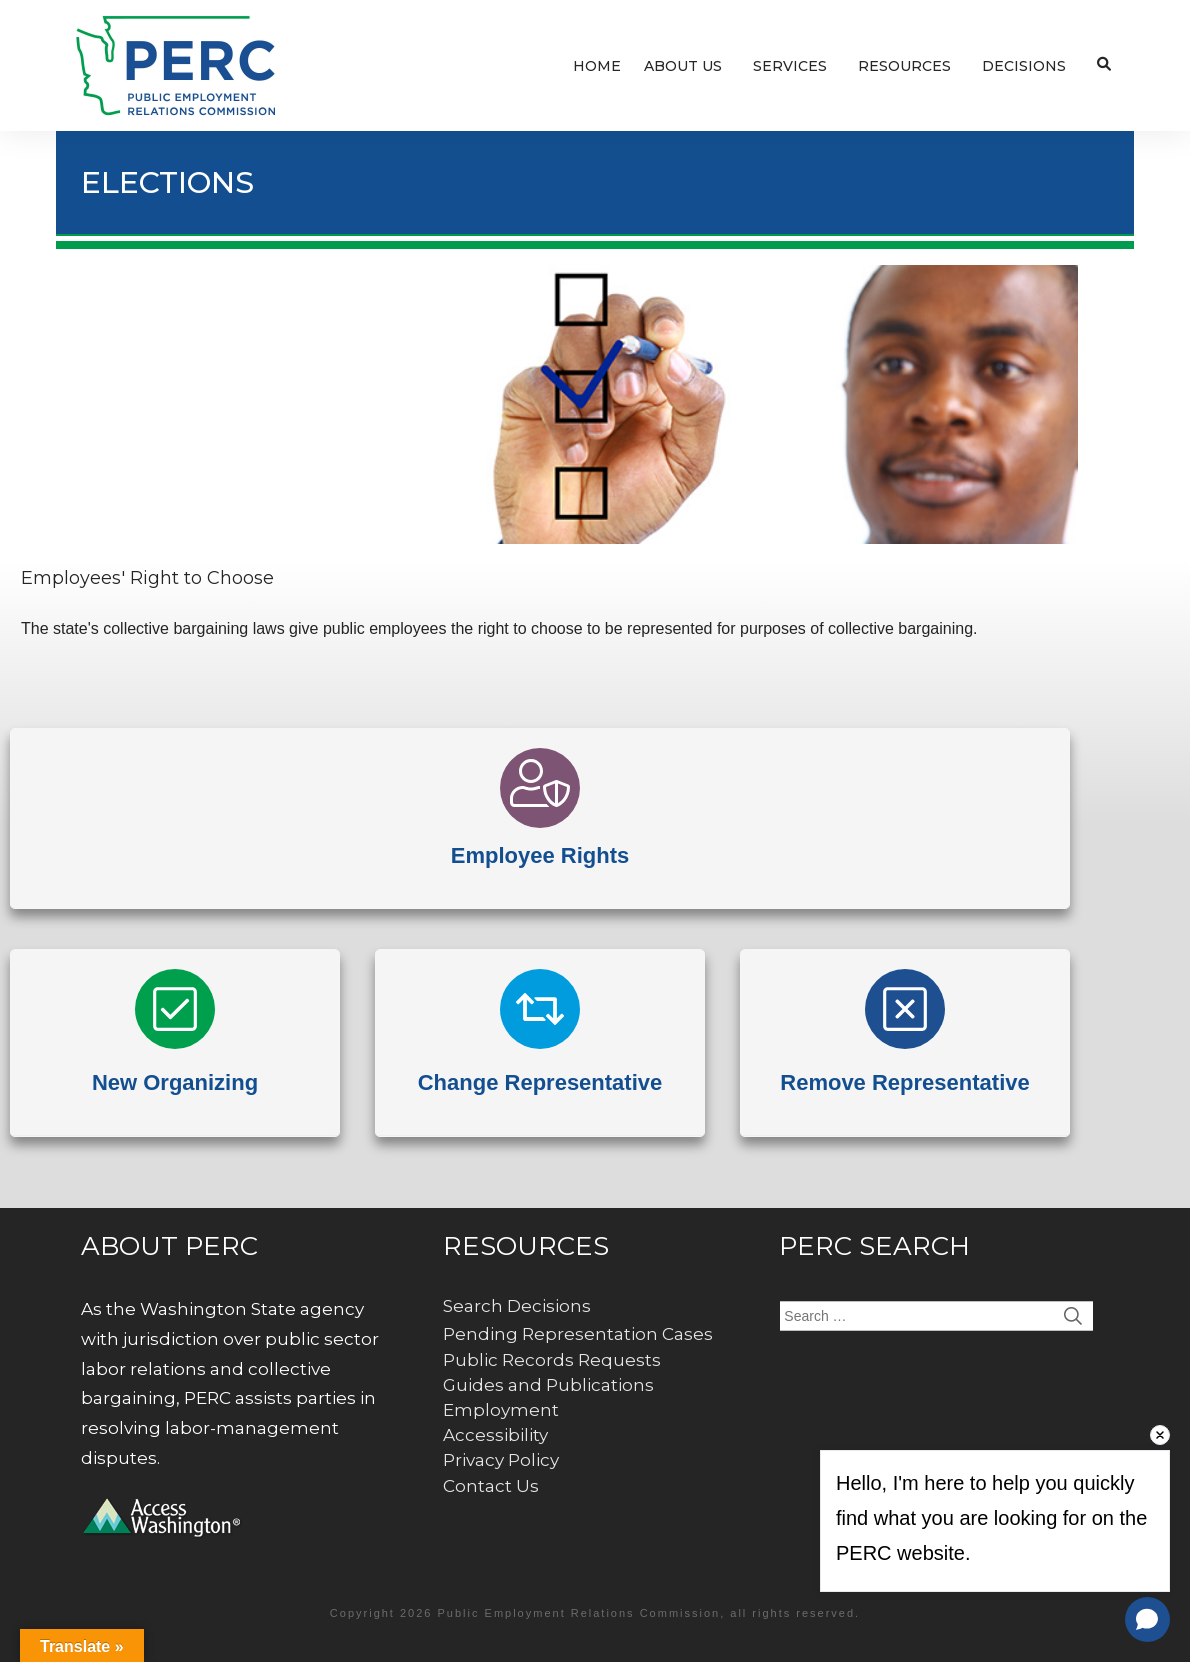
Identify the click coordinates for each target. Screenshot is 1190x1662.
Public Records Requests (552, 1360)
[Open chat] (1147, 1619)
